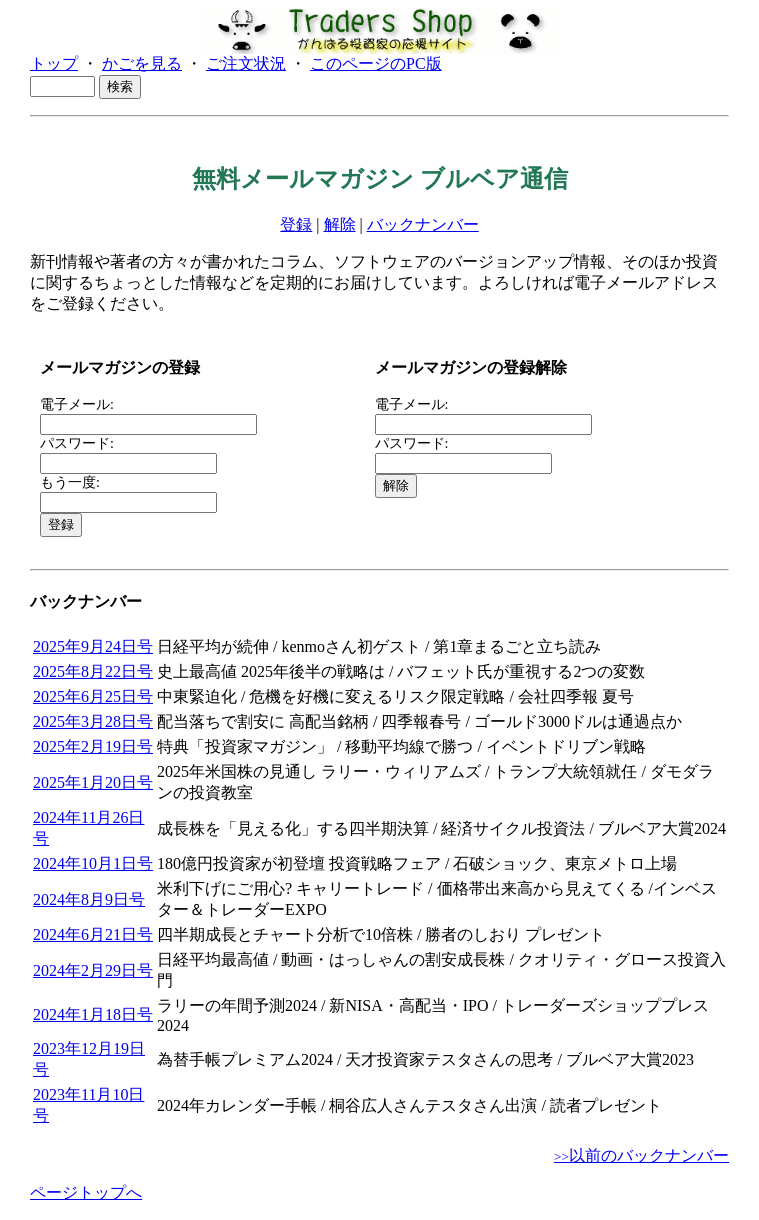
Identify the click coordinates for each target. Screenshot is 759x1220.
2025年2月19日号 (93, 746)
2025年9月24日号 (93, 646)
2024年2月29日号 (93, 970)
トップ (54, 63)
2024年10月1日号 (93, 863)
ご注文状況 (246, 63)
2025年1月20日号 (93, 782)
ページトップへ (86, 1192)
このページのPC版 (376, 63)
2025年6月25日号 (93, 696)
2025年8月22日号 (93, 671)
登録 (296, 224)
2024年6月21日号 (93, 934)
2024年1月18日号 (93, 1014)
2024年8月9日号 (89, 899)
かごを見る (142, 63)
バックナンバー (423, 224)
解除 (340, 224)
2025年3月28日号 (93, 721)
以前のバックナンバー (641, 1155)
